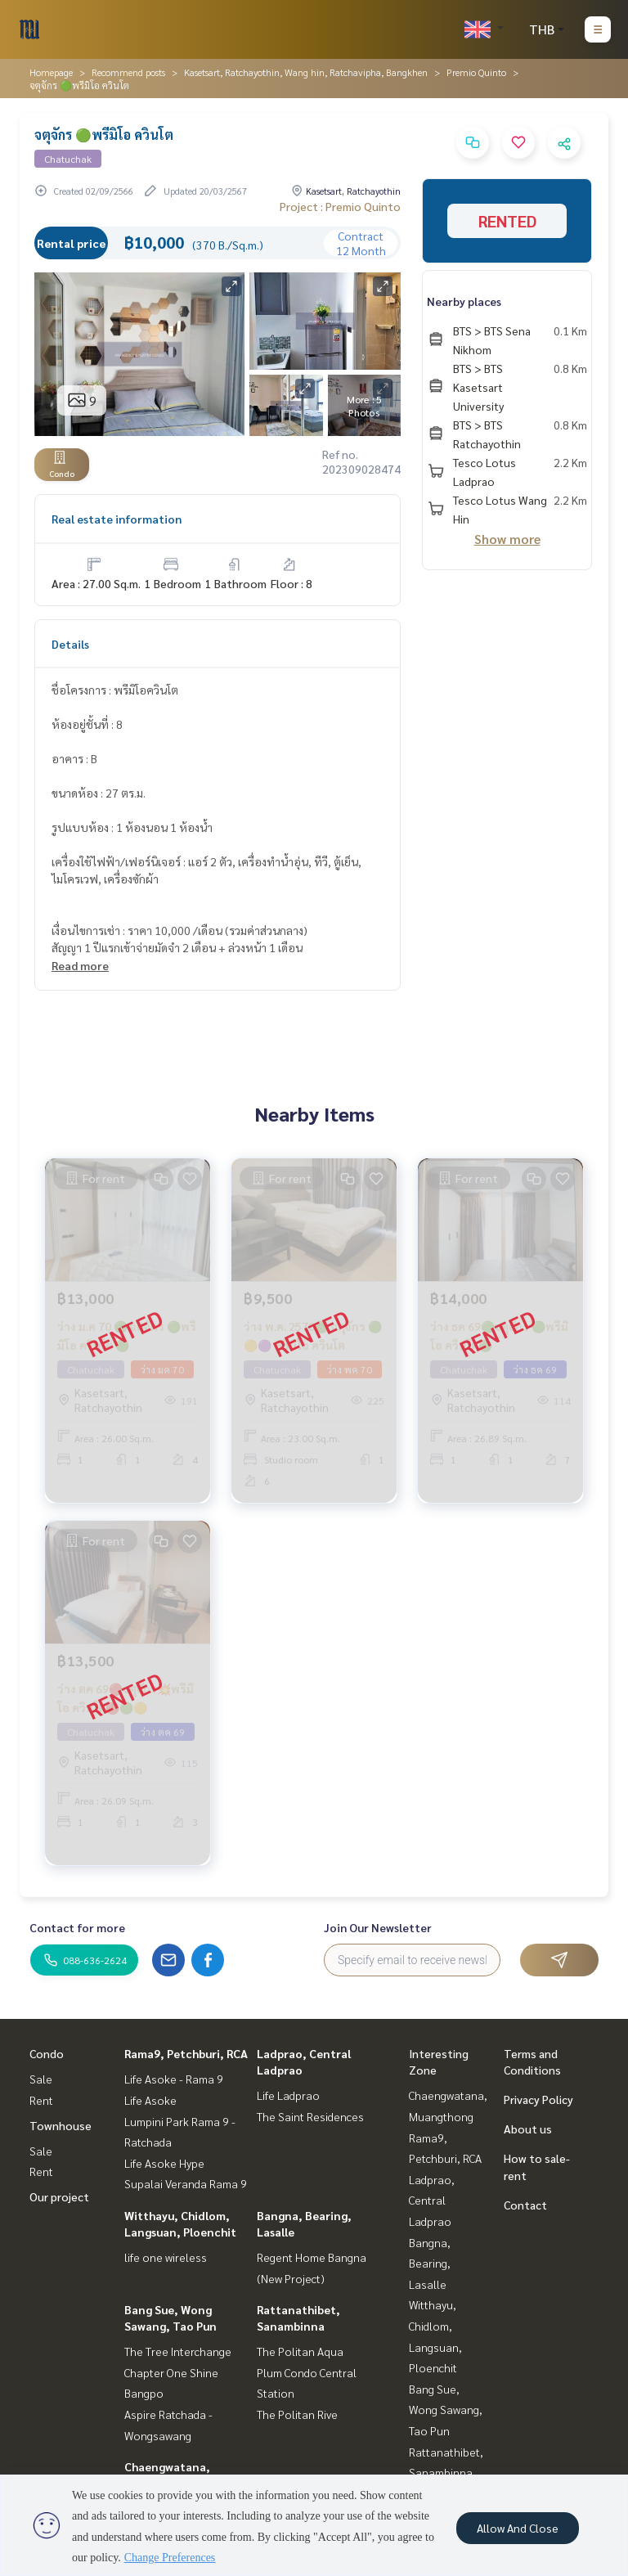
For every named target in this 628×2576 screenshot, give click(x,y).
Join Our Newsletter (378, 1927)
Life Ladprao (288, 2095)
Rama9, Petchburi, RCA (186, 2053)
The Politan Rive (297, 2414)
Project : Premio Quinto (340, 206)
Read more (80, 965)
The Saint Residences (310, 2116)
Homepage (51, 72)
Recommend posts (128, 72)
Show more (507, 538)
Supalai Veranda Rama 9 (185, 2183)
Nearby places (464, 301)
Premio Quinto (476, 72)
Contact (525, 2204)
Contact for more (77, 1927)
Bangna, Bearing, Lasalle (430, 2263)
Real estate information (117, 518)
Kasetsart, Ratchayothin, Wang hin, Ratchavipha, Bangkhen (306, 72)
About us (528, 2128)
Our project (59, 2196)
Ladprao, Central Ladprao (432, 2200)
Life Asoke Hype (164, 2163)
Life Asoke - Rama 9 (173, 2078)
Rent (41, 2100)
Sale (40, 2078)
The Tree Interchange (177, 2351)
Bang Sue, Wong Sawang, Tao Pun (445, 2409)
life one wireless (165, 2257)
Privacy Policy (538, 2099)
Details (70, 643)
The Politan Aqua (300, 2351)
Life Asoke (150, 2100)
